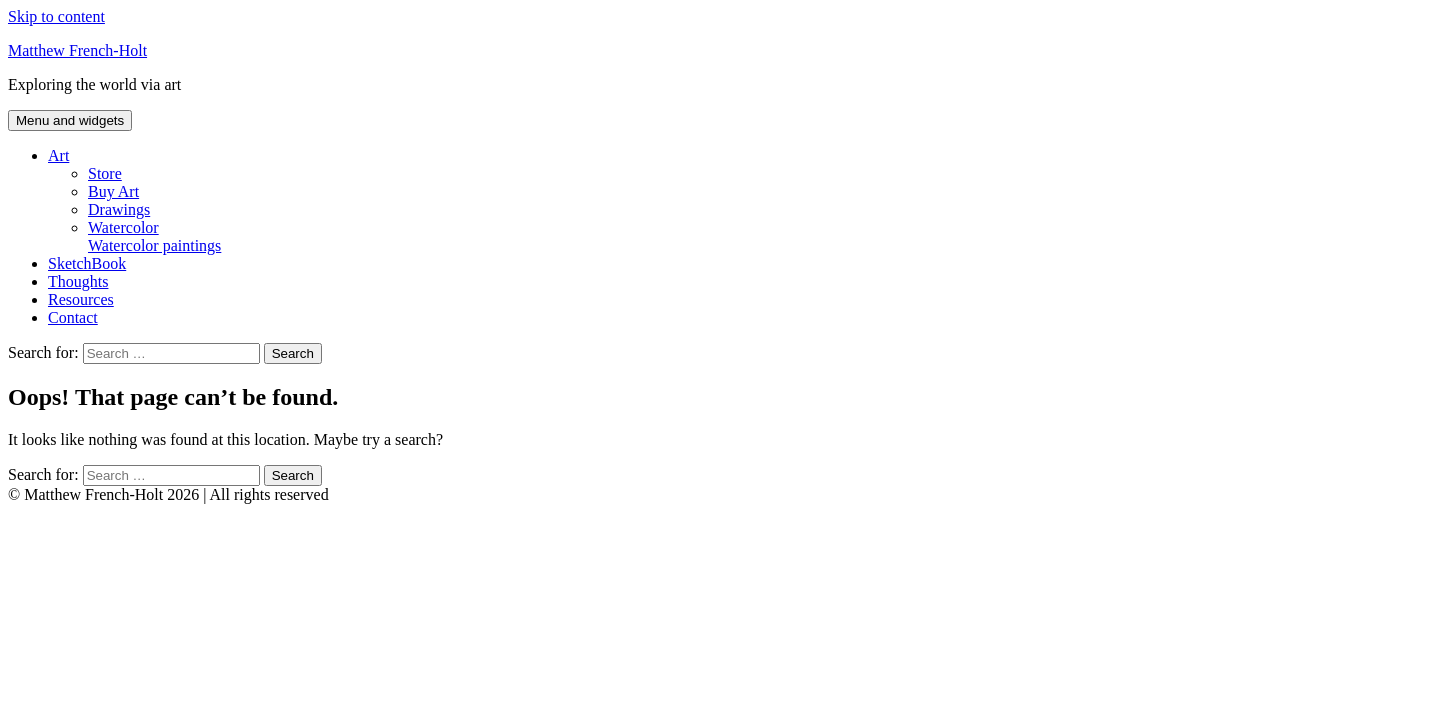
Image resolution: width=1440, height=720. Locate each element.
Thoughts (78, 281)
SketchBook (87, 263)
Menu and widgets (70, 120)
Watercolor (760, 237)
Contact (73, 317)
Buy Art (113, 191)
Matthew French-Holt (77, 50)
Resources (81, 299)
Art (58, 155)
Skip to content (56, 16)
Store (105, 173)
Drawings (119, 209)
